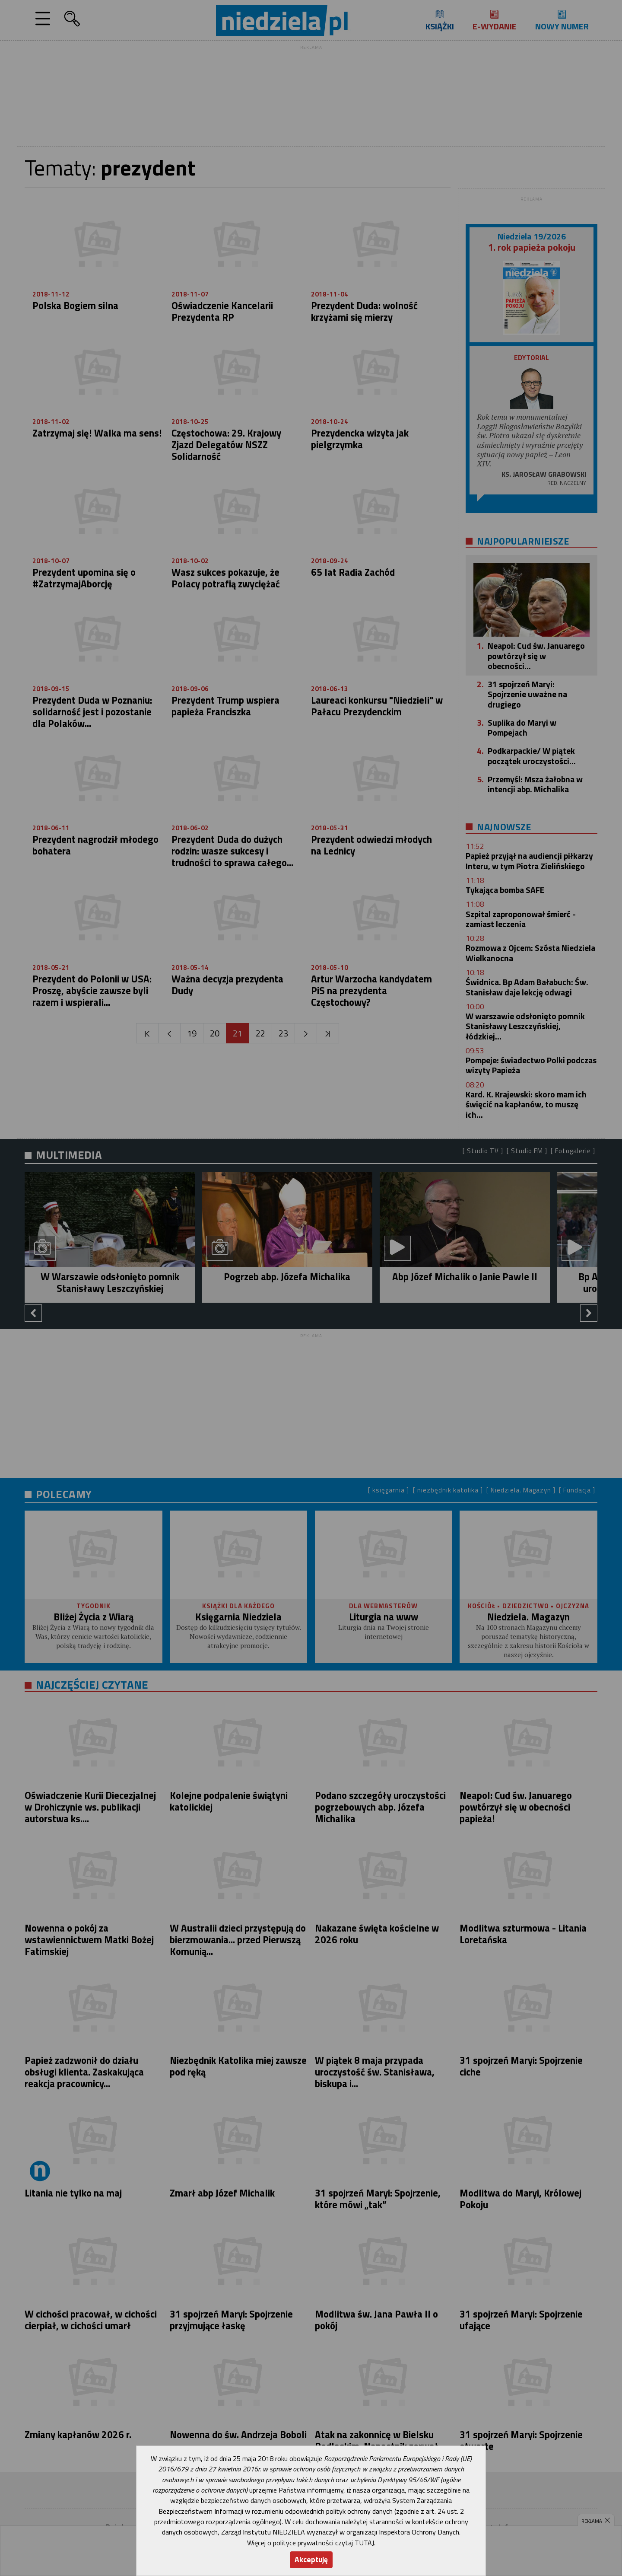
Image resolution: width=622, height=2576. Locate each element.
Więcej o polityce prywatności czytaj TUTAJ (310, 2543)
